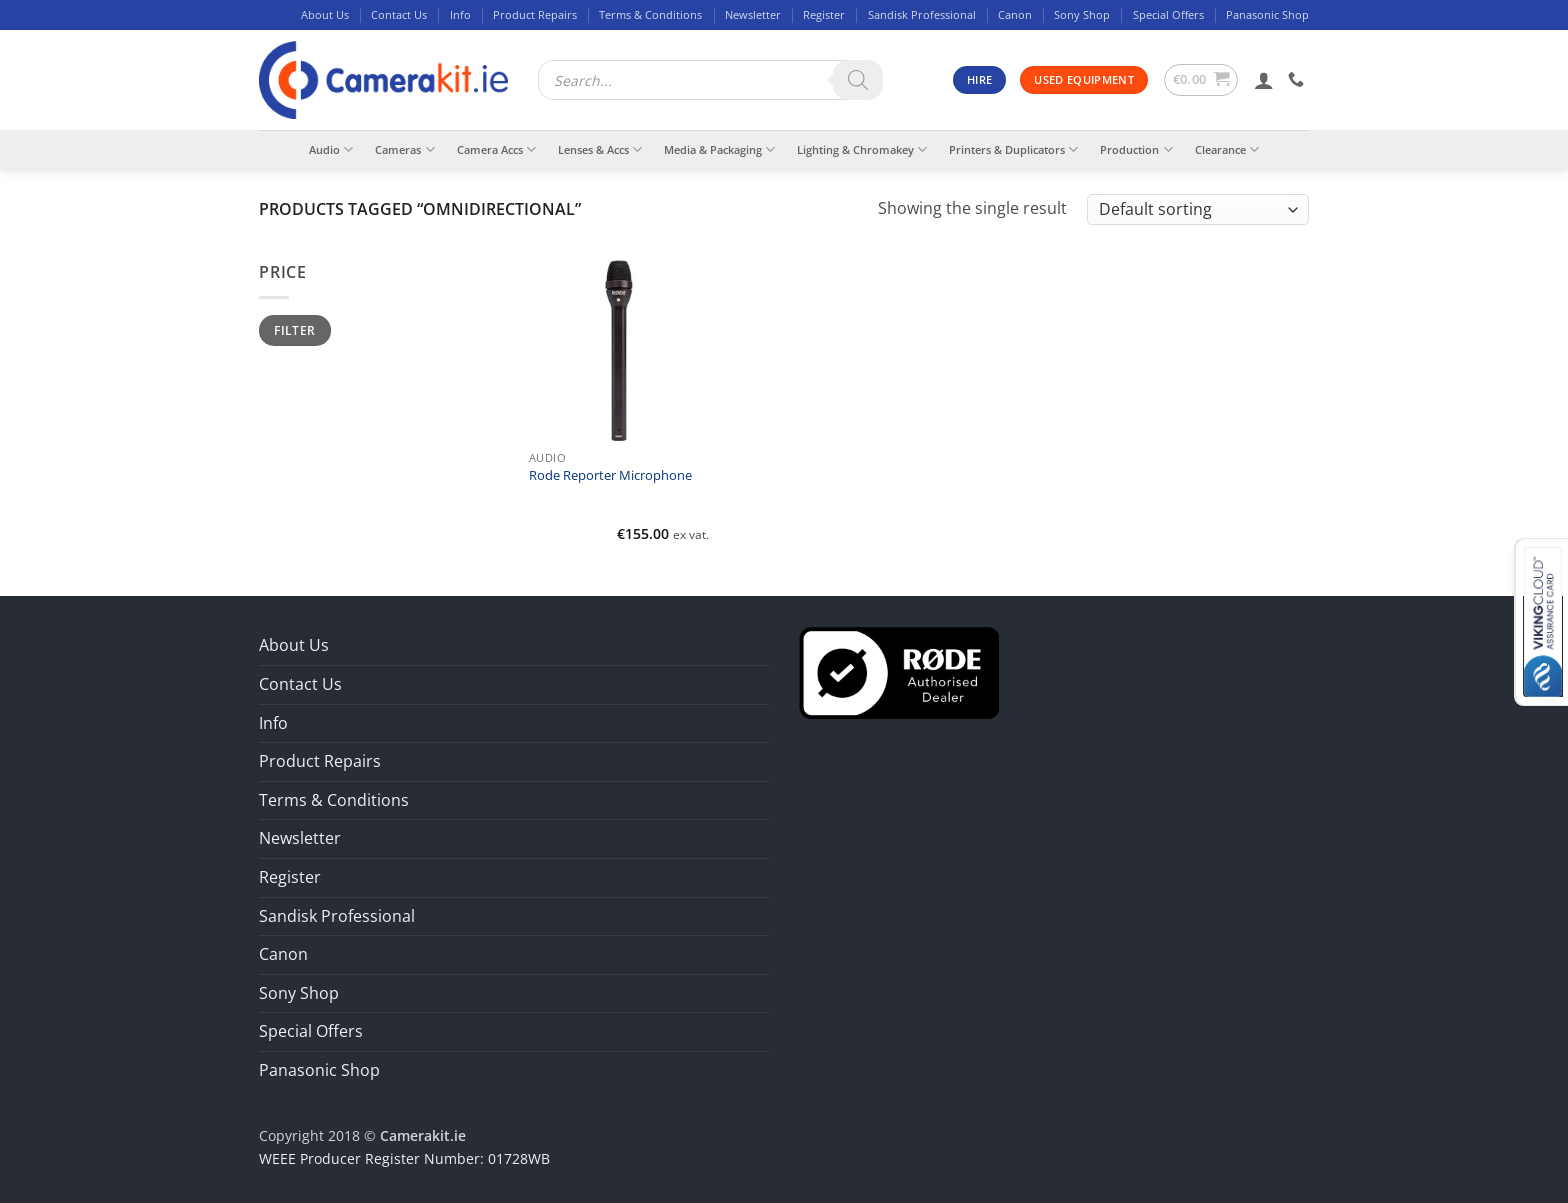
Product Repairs (535, 14)
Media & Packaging (719, 149)
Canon (1015, 14)
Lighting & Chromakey (862, 149)
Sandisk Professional (922, 14)
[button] (1201, 80)
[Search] (858, 80)
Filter (294, 330)
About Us (325, 14)
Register (824, 14)
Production (1136, 149)
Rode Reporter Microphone (610, 476)
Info (460, 14)
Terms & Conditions (650, 14)
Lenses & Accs (600, 149)
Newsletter (753, 14)
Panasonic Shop (1267, 14)
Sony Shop (1082, 14)
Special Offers (1168, 14)
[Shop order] (1198, 209)
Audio (331, 149)
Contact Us (399, 14)
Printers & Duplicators (1013, 149)
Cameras (404, 149)
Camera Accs (496, 149)
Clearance (1227, 149)
